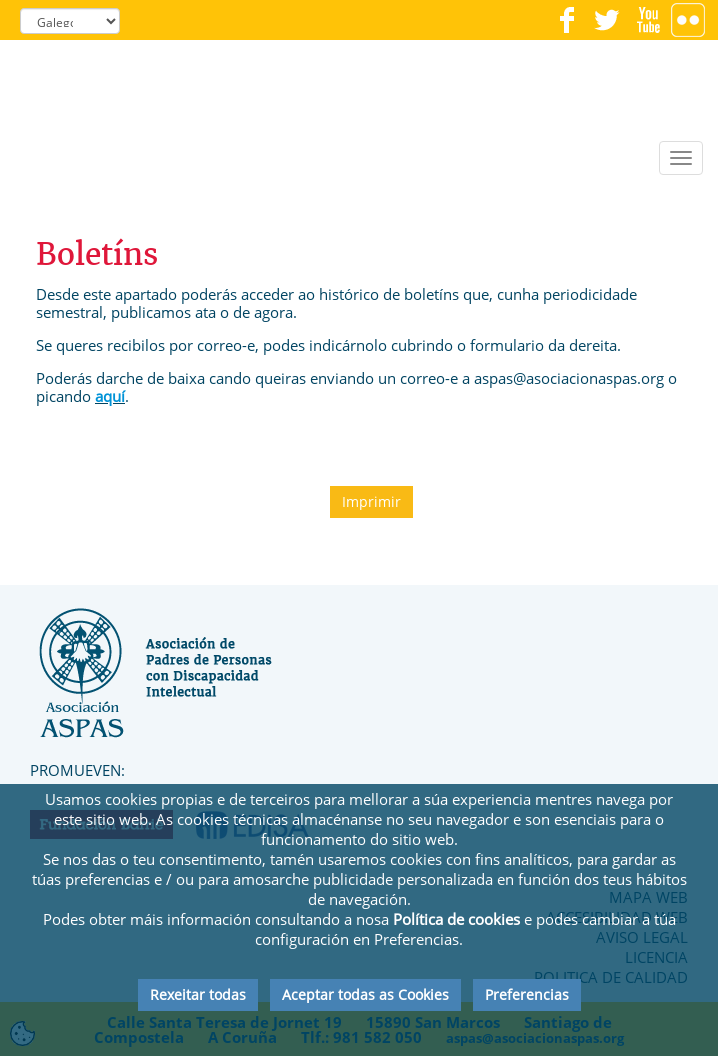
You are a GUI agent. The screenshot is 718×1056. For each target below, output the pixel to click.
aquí (110, 396)
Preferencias (527, 994)
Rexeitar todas (198, 994)
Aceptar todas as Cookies (365, 994)
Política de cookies (456, 919)
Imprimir (371, 501)
